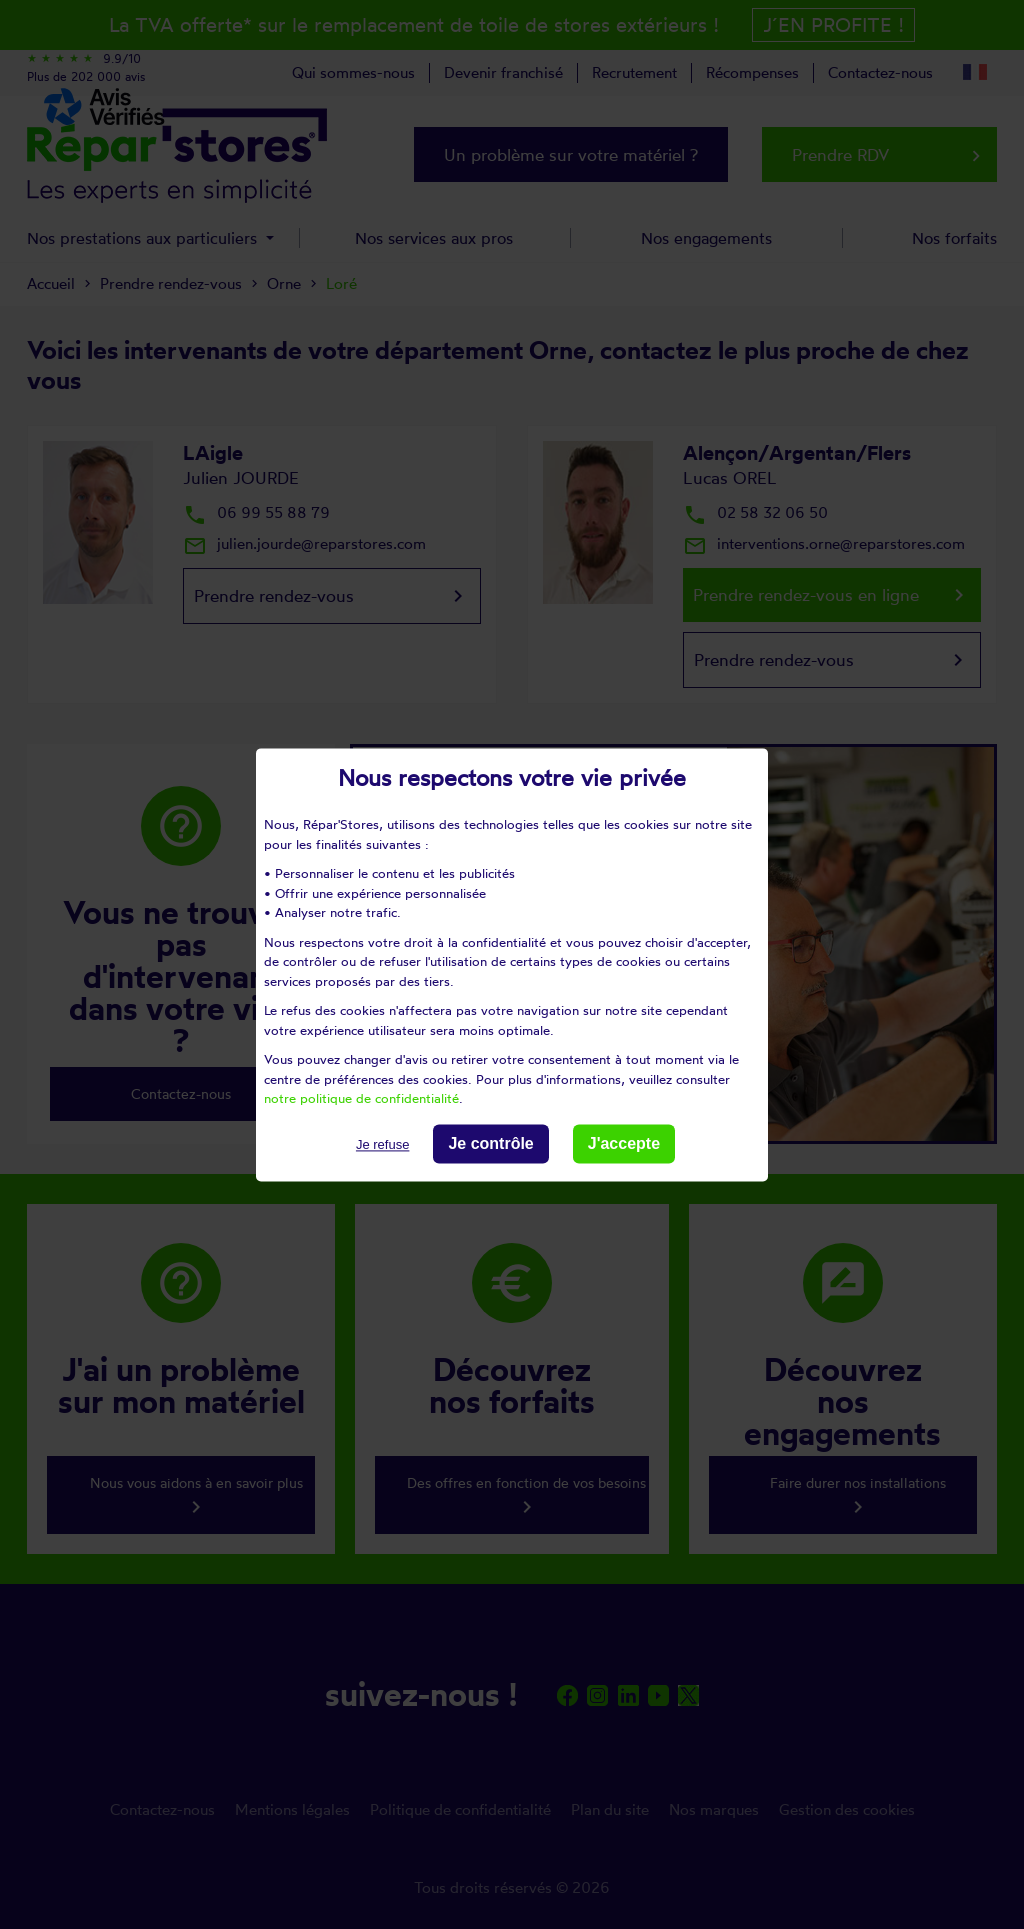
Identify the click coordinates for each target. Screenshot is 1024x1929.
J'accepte (624, 1143)
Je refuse (382, 1144)
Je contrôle (490, 1143)
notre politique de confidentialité (361, 1098)
